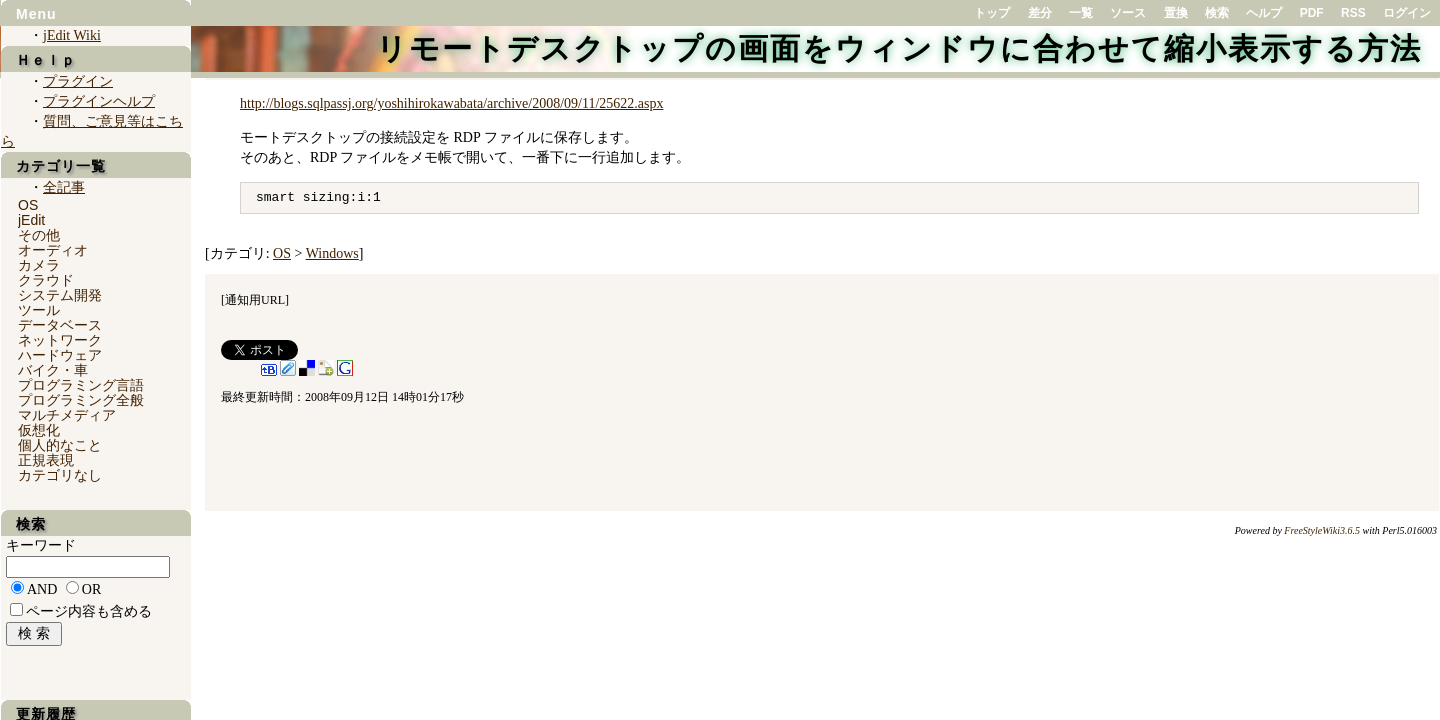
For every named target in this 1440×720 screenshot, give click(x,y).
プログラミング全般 (81, 400)
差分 (1040, 13)
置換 (1176, 13)
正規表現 (46, 460)
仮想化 (39, 430)
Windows (332, 253)
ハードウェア (60, 355)
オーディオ (53, 250)
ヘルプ (1264, 13)
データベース (60, 325)
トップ (992, 13)
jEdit (31, 220)
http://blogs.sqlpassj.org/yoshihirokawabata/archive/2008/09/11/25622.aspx (451, 103)
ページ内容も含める (89, 611)
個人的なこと (60, 445)
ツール (39, 310)
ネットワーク (60, 340)
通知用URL (255, 300)
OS (282, 253)
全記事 (64, 187)
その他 (39, 235)
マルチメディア (67, 415)
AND (42, 589)
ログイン (1407, 13)
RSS (1353, 13)
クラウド (46, 280)
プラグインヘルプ (99, 101)
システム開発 (60, 295)
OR (91, 589)
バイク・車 (53, 370)
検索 (1217, 13)
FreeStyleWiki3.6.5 (1322, 530)
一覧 (1081, 13)
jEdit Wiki (72, 35)
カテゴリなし (60, 475)
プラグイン (78, 81)
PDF (1312, 13)
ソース (1128, 13)
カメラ (39, 265)
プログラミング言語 (81, 385)
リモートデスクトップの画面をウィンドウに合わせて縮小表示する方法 (899, 48)
